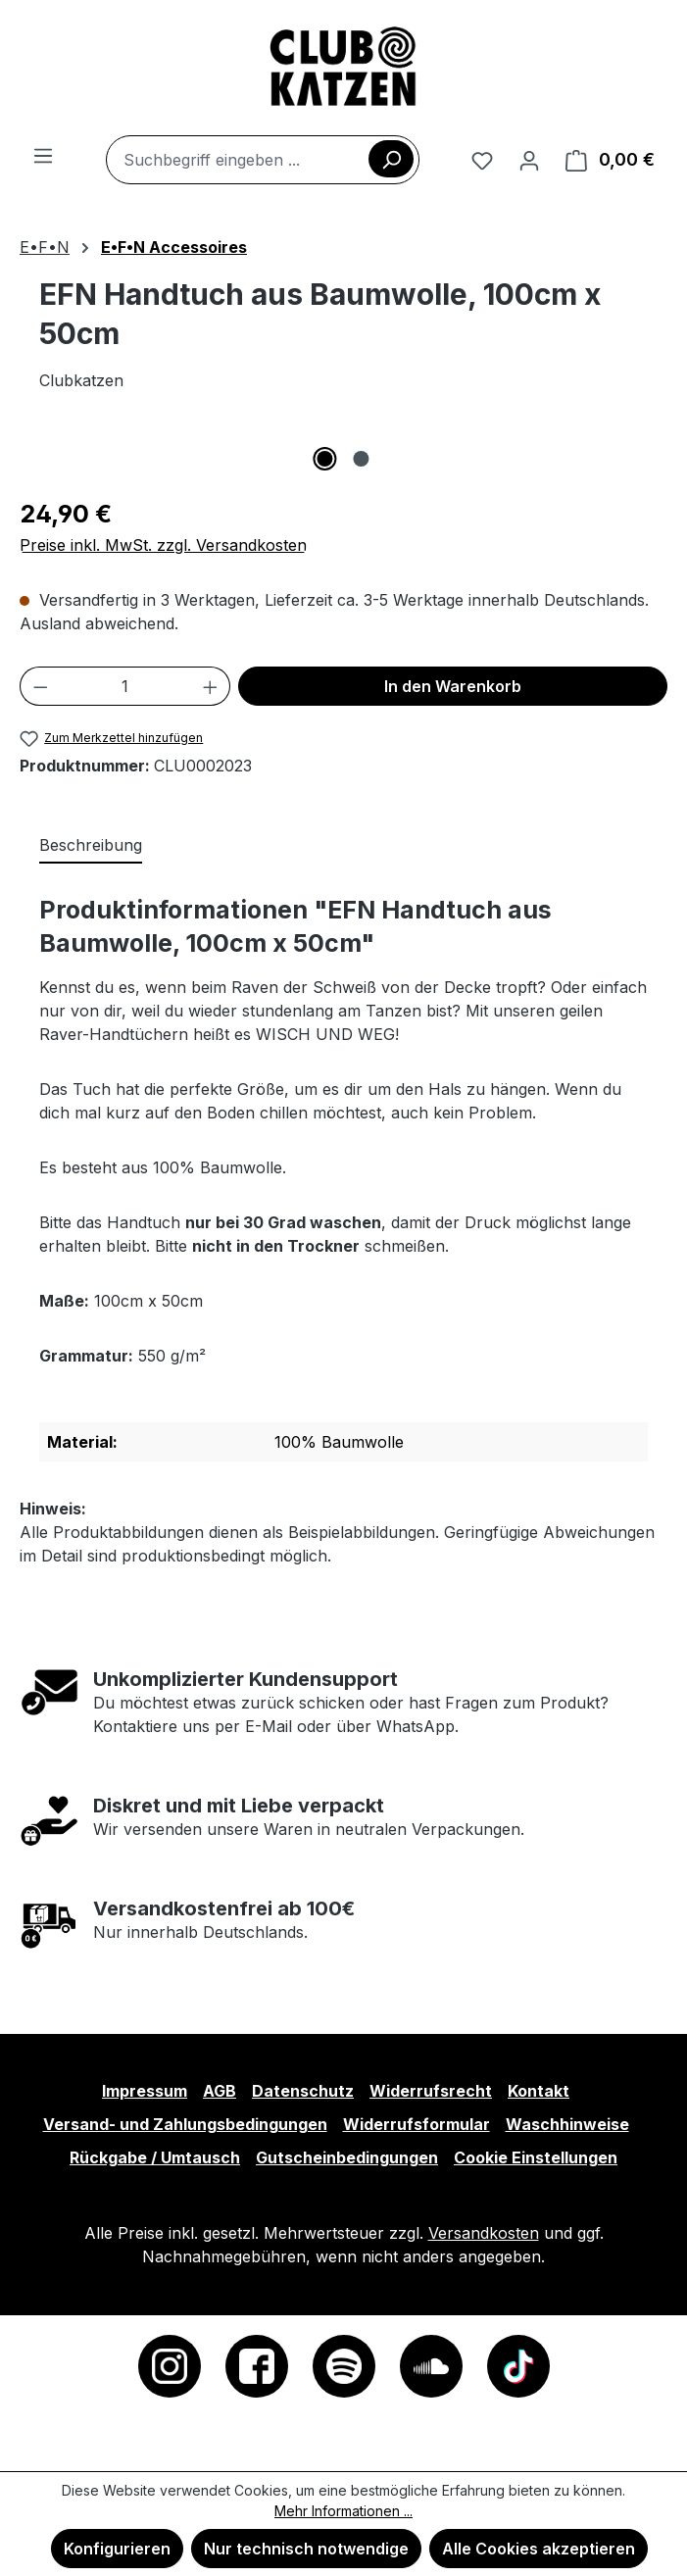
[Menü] (43, 154)
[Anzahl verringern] (40, 686)
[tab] (90, 846)
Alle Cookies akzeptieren (538, 2548)
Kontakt (538, 2091)
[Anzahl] (125, 686)
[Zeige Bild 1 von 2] (325, 459)
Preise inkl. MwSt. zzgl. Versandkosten (163, 545)
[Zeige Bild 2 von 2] (361, 459)
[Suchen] (391, 158)
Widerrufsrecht (430, 2091)
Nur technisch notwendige (306, 2548)
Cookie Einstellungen (535, 2157)
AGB (219, 2091)
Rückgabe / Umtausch (155, 2157)
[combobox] (262, 159)
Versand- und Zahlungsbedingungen (185, 2124)
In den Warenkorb (452, 686)
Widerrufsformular (416, 2124)
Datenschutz (303, 2091)
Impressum (144, 2091)
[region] (343, 451)
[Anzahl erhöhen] (210, 686)
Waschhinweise (567, 2124)
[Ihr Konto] (529, 159)
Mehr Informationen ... (343, 2510)
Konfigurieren (117, 2548)
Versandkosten (483, 2233)
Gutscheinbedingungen (347, 2157)
